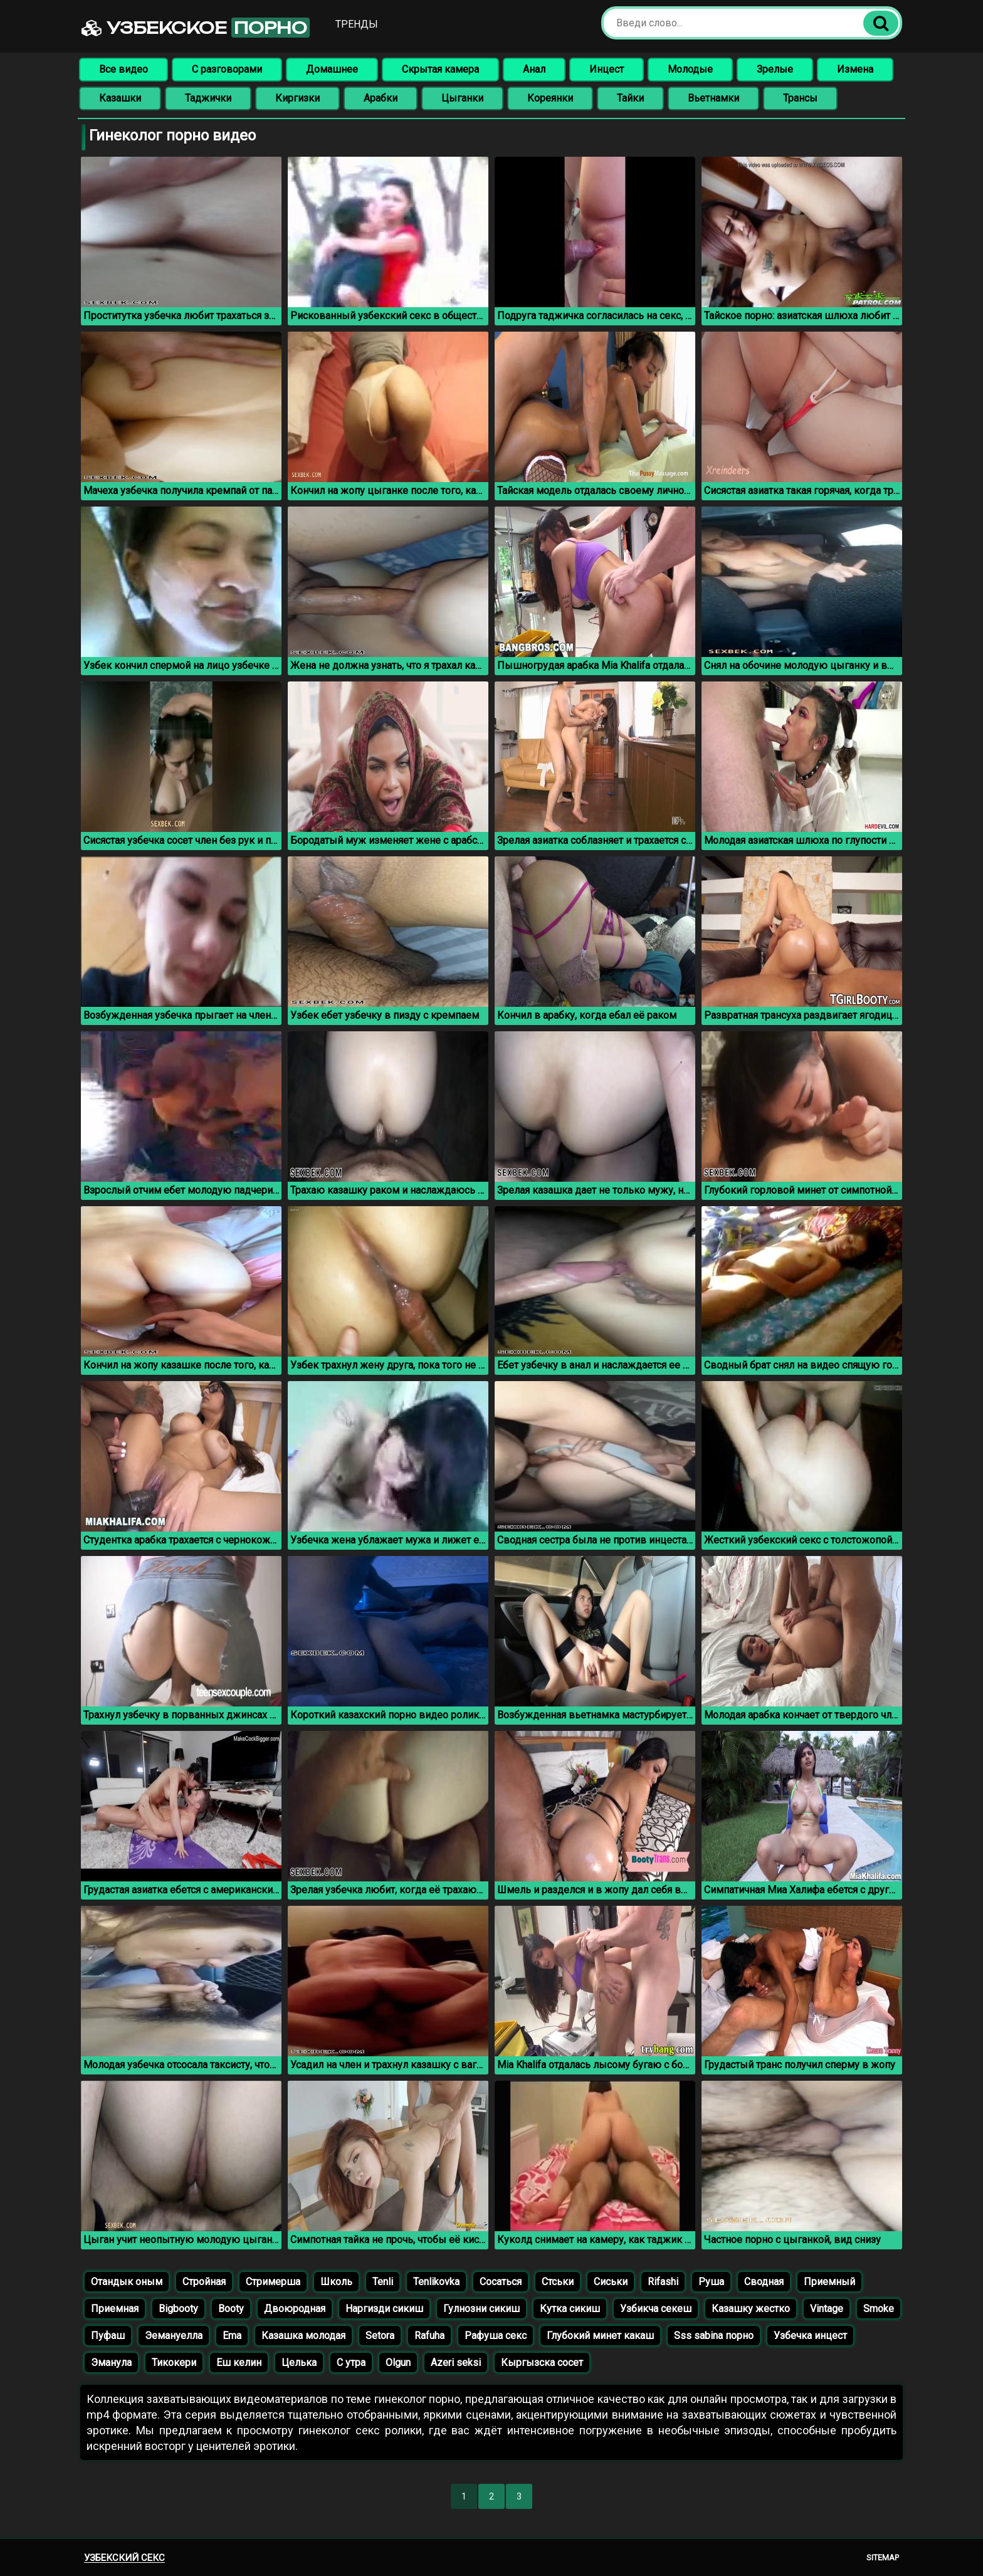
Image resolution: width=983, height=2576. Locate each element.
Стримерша (273, 2282)
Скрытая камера (440, 69)
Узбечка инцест (810, 2336)
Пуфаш (108, 2336)
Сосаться (501, 2282)
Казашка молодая (303, 2336)
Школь (336, 2282)
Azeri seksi (456, 2362)
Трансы (800, 98)
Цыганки (462, 98)
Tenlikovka (436, 2282)
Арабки (380, 98)
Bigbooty (178, 2309)
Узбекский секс (124, 2557)
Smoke (878, 2309)
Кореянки (550, 98)
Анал (534, 69)
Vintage (826, 2309)
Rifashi (663, 2282)
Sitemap (882, 2557)
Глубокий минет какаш (600, 2336)
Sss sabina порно (714, 2336)
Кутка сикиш (570, 2309)
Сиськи (611, 2282)
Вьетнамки (713, 98)
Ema (232, 2336)
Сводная (764, 2282)
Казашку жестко (751, 2309)
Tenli (382, 2282)
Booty (231, 2309)
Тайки (630, 98)
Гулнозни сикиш (481, 2309)
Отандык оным (126, 2282)
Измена (855, 69)
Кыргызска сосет (542, 2362)
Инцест (606, 69)
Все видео (123, 69)
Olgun (398, 2362)
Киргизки (297, 98)
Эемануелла (173, 2336)
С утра (351, 2362)
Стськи (558, 2282)
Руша (711, 2282)
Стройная (204, 2282)
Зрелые (775, 69)
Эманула (111, 2362)
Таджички (208, 98)
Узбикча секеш (655, 2309)
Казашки (120, 98)
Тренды (356, 24)
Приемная (115, 2309)
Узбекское (195, 28)
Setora (379, 2336)
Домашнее (332, 69)
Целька (299, 2362)
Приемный (829, 2282)
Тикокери (174, 2362)
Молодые (690, 69)
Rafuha (429, 2336)
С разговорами (227, 69)
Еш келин (238, 2362)
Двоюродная (294, 2309)
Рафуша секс (496, 2336)
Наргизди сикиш (384, 2309)
